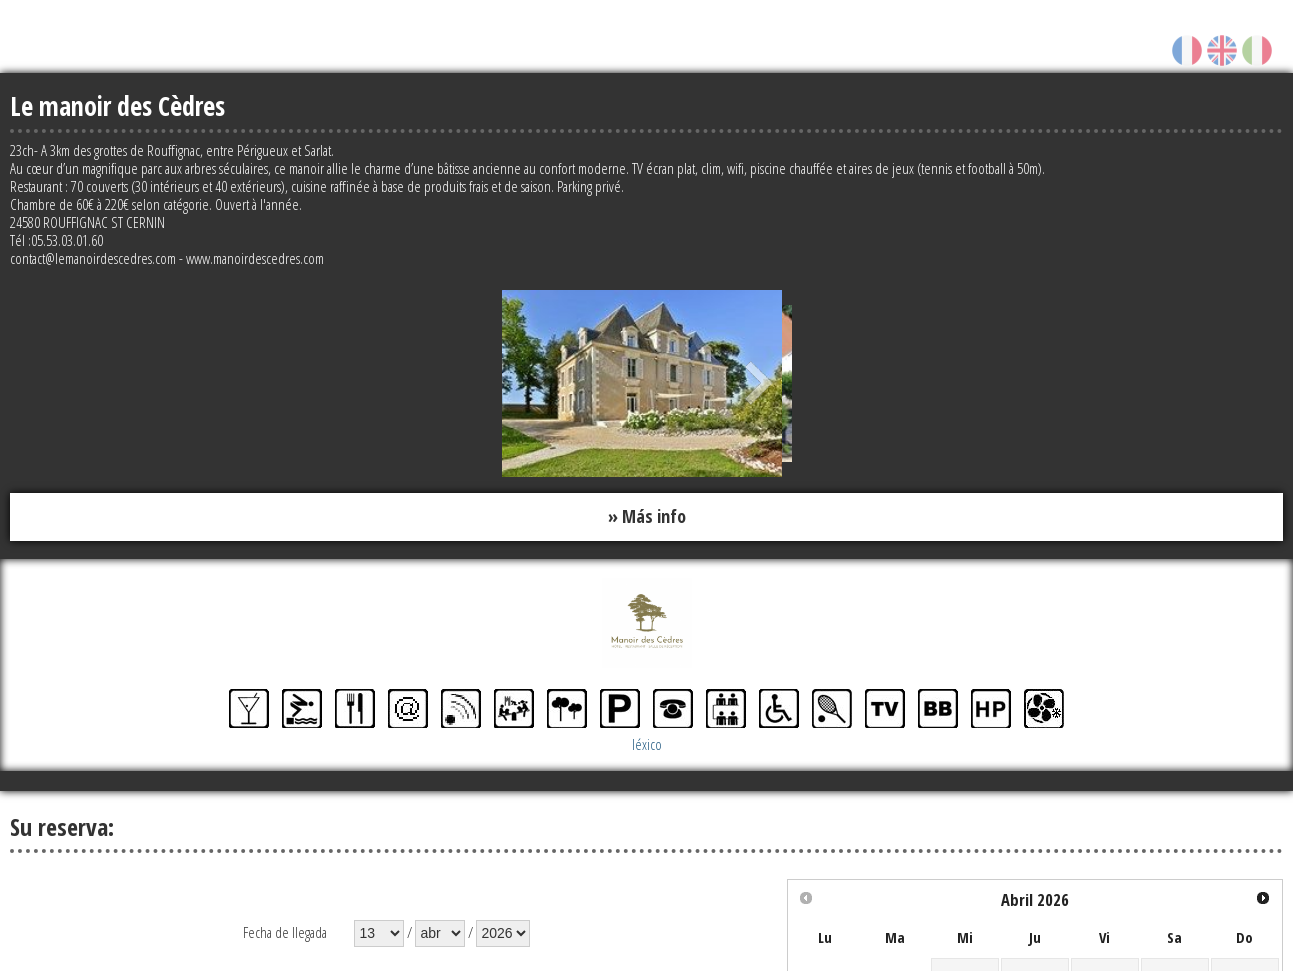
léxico (647, 744)
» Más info (647, 517)
